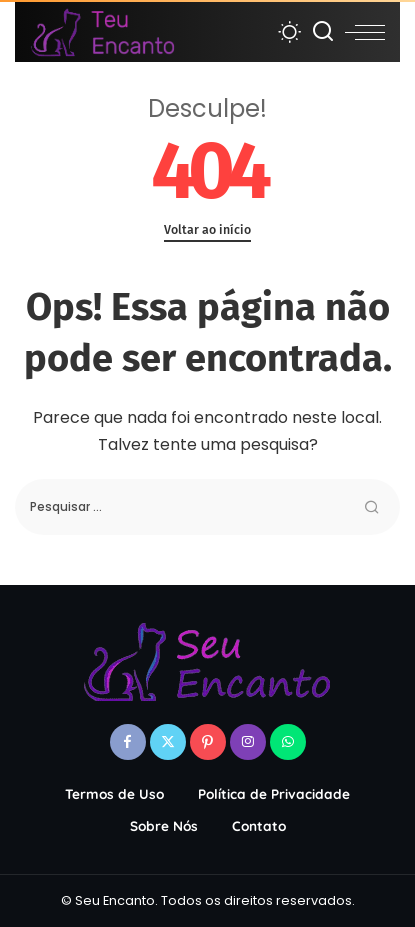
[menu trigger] (365, 32)
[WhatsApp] (288, 742)
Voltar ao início (207, 229)
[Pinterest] (208, 742)
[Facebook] (128, 742)
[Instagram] (248, 742)
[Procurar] (323, 32)
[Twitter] (168, 742)
